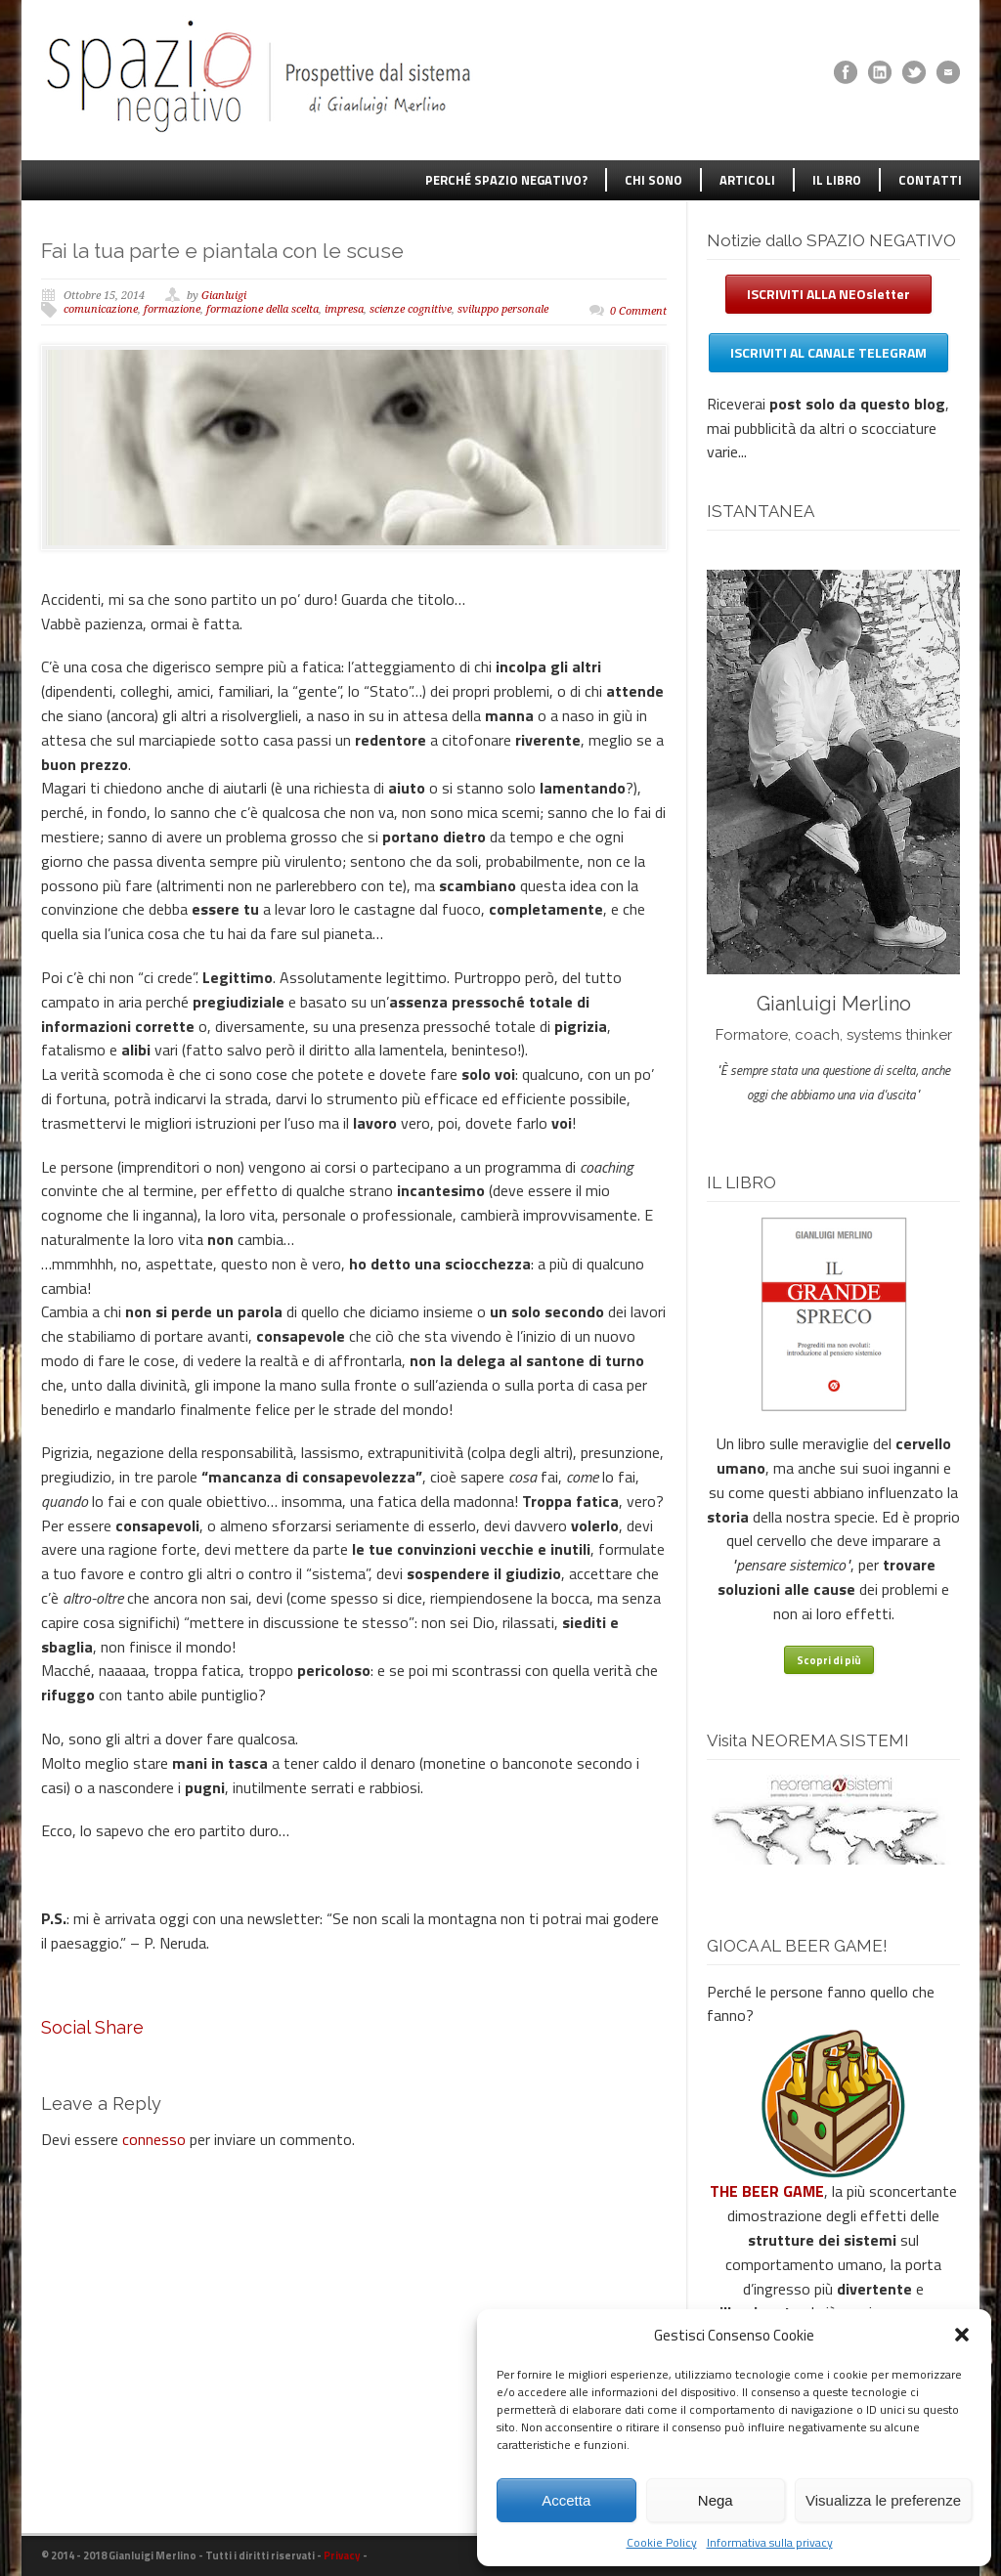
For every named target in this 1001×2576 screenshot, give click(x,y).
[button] (962, 2334)
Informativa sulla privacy (770, 2542)
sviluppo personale (502, 309)
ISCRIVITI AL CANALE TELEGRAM (828, 352)
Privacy (342, 2555)
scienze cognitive (411, 309)
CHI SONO (653, 180)
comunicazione (101, 309)
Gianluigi (223, 295)
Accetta (566, 2500)
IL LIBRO (836, 180)
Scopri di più (829, 1660)
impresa (344, 309)
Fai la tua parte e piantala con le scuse (222, 250)
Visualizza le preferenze (883, 2500)
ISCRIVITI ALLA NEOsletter (828, 293)
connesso (154, 2139)
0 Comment (638, 311)
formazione (172, 309)
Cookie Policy (662, 2542)
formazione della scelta (262, 309)
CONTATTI (930, 180)
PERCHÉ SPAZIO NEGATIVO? (506, 180)
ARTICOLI (747, 180)
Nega (715, 2500)
